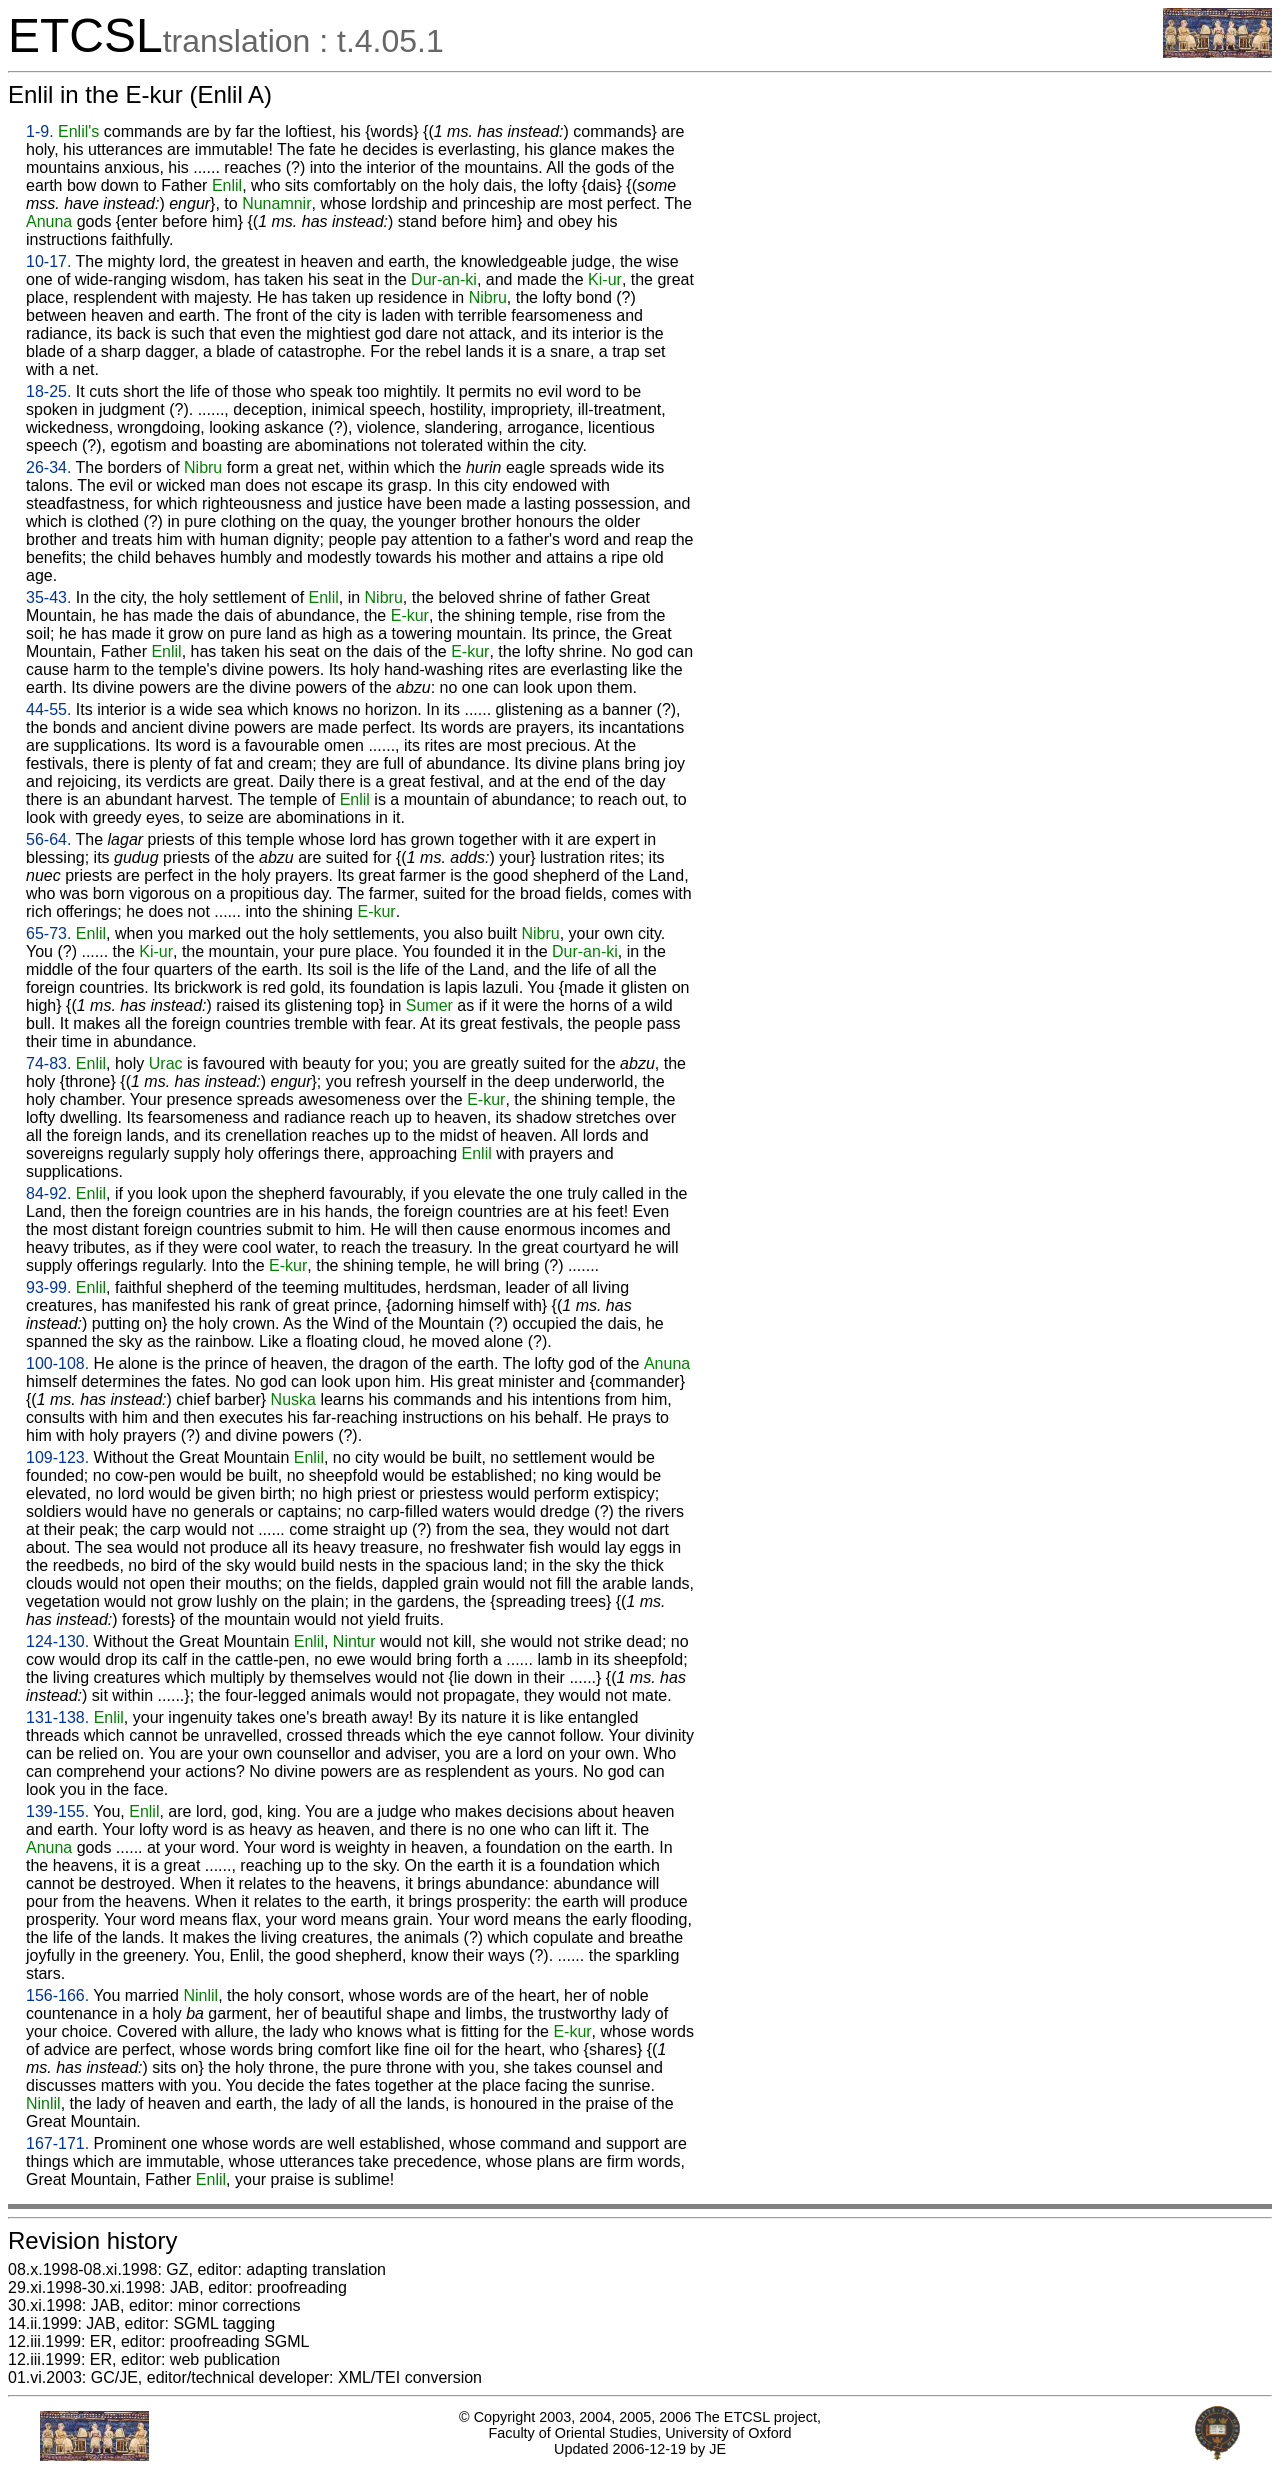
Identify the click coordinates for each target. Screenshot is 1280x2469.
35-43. (48, 597)
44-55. (48, 709)
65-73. (48, 933)
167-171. (57, 2143)
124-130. (57, 1641)
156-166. (57, 1995)
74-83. (48, 1063)
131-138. (57, 1717)
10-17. (48, 261)
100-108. (57, 1363)
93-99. (48, 1287)
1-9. (40, 131)
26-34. (48, 467)
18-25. (48, 391)
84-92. (48, 1193)
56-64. (48, 839)
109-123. (57, 1457)
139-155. (57, 1811)
